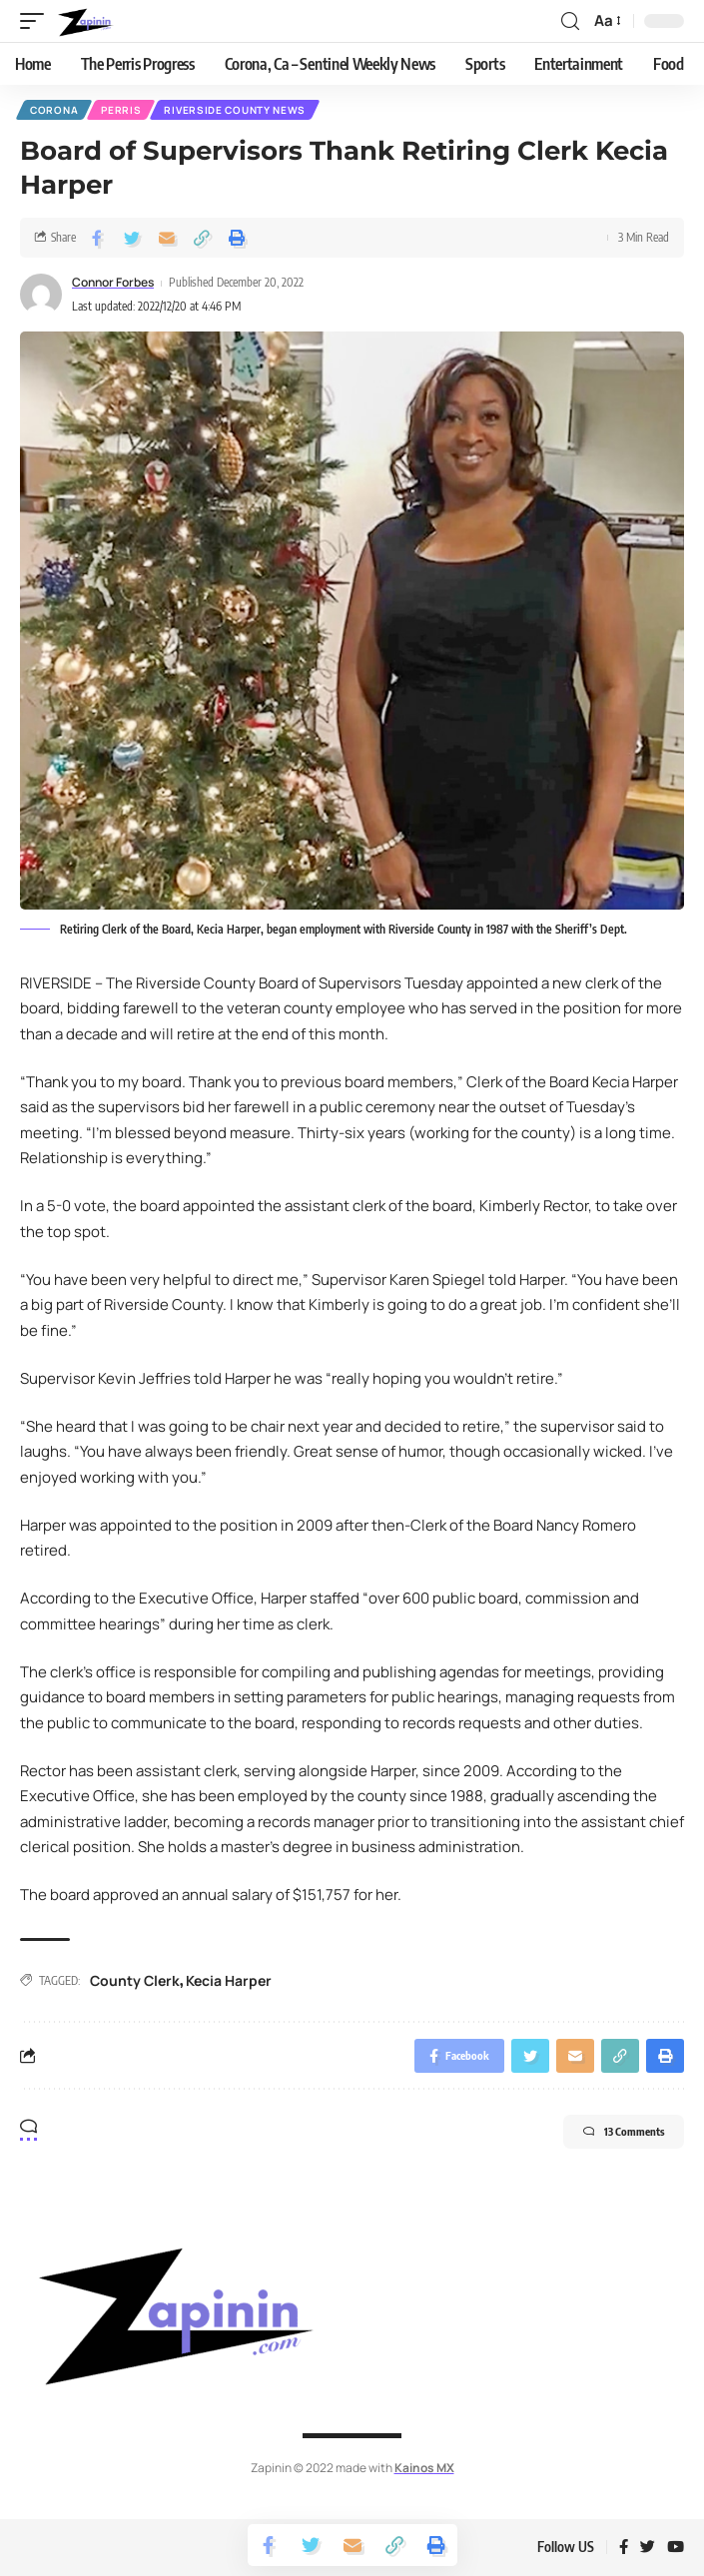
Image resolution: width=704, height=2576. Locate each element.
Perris (121, 110)
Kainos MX (424, 2467)
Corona (54, 110)
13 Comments (623, 2132)
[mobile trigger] (37, 21)
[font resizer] (606, 21)
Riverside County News (235, 110)
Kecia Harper (229, 1980)
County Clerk (135, 1980)
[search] (570, 21)
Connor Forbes (113, 282)
